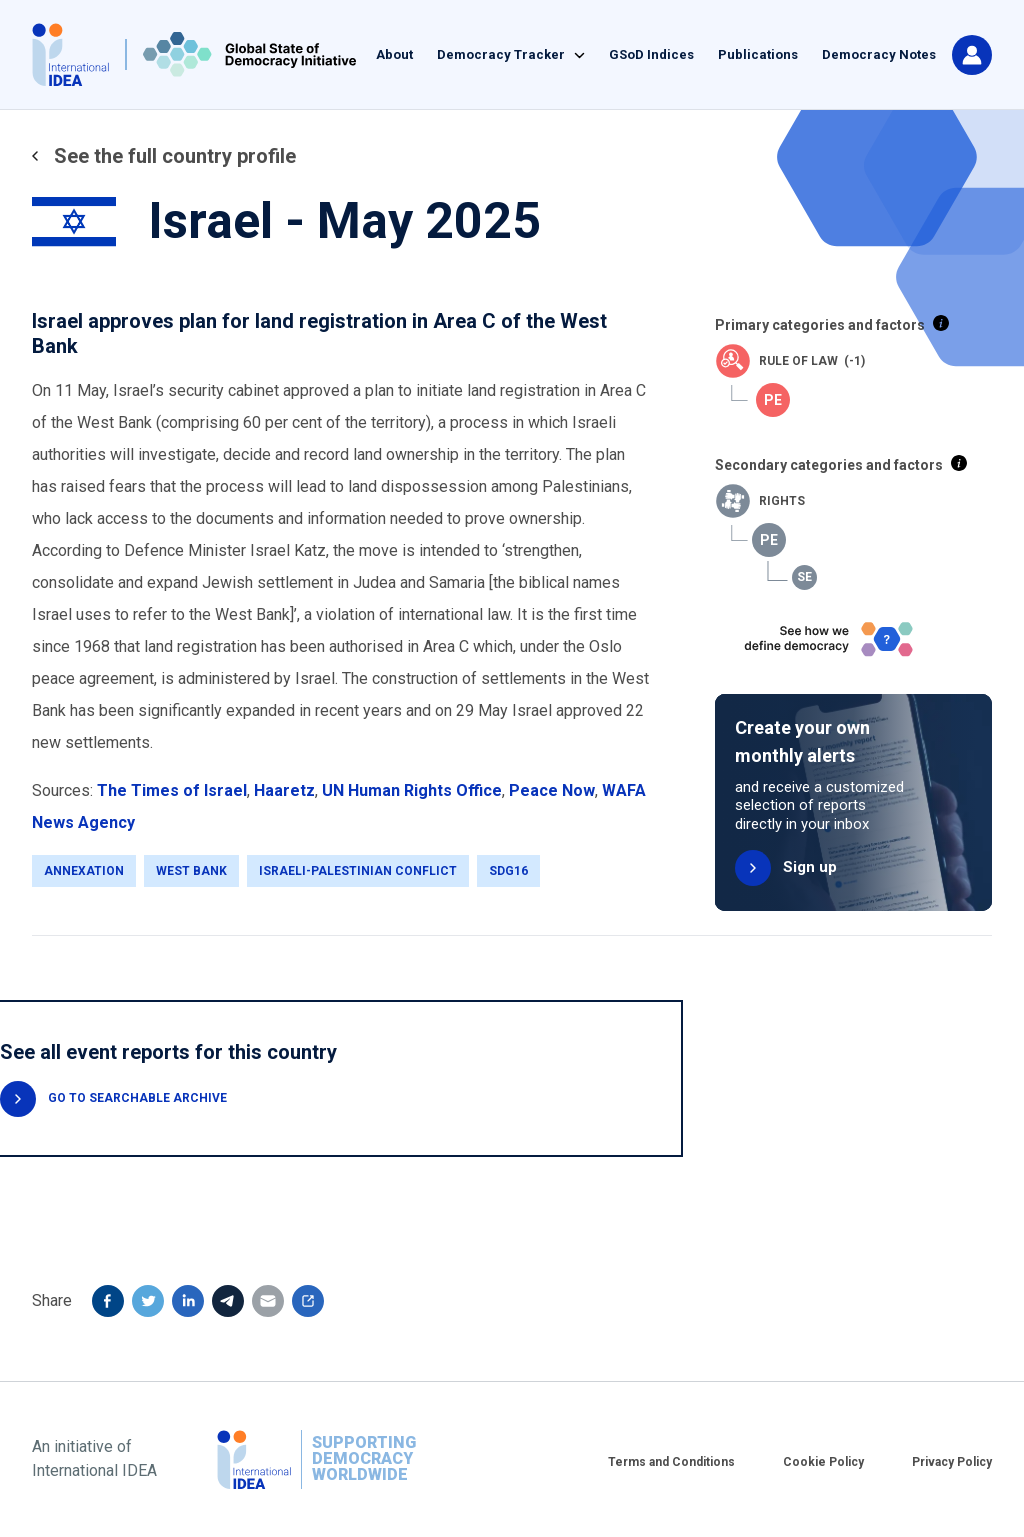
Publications (758, 54)
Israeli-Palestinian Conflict (358, 871)
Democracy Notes (879, 54)
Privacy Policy (952, 1462)
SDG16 (508, 871)
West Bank (191, 871)
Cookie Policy (823, 1462)
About (394, 54)
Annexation (84, 871)
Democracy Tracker (501, 54)
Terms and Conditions (671, 1462)
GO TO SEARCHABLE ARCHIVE (137, 1098)
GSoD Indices (651, 54)
